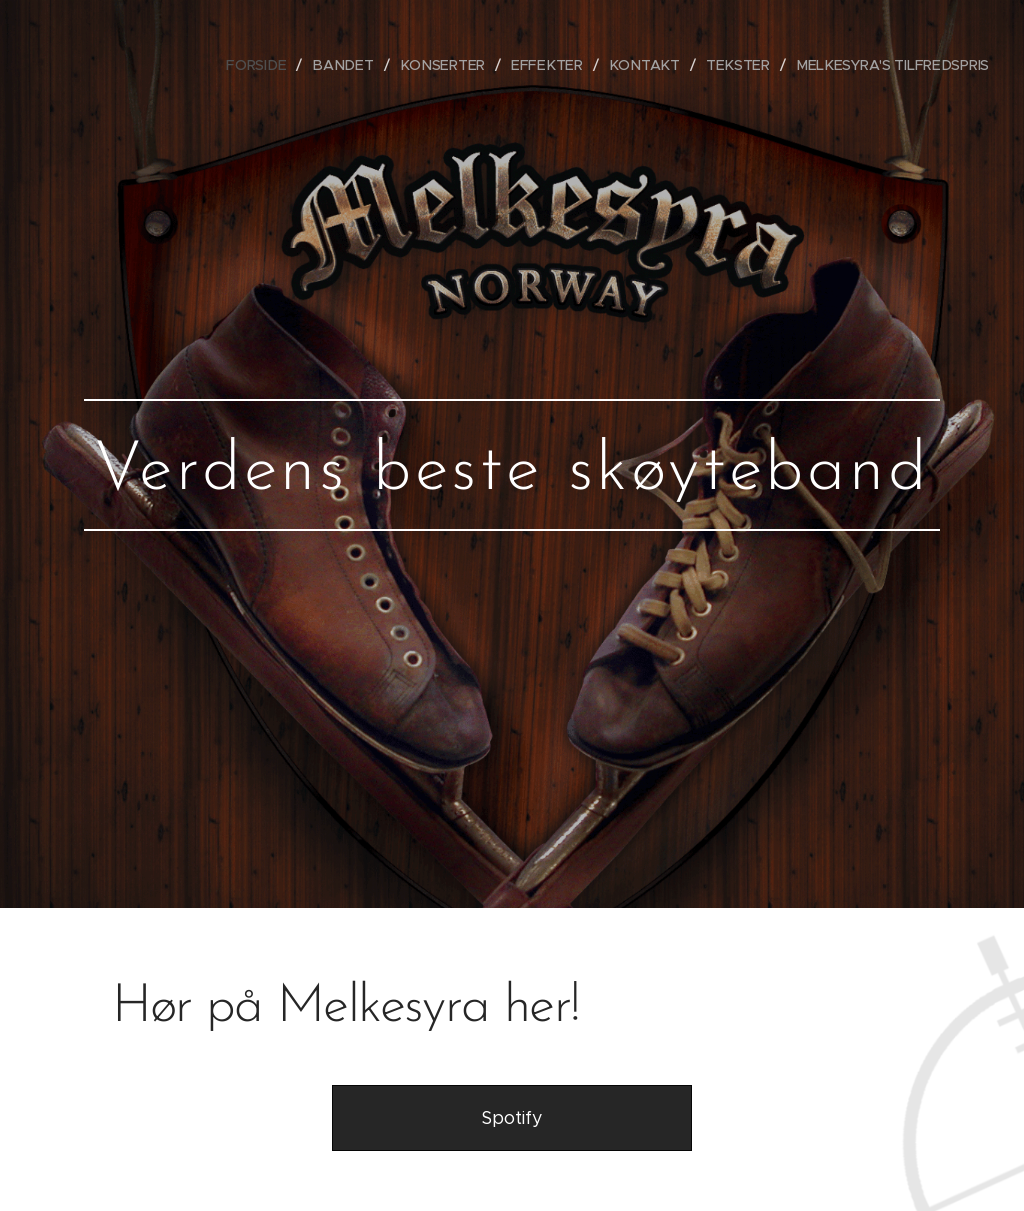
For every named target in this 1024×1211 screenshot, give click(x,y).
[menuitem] (273, 65)
